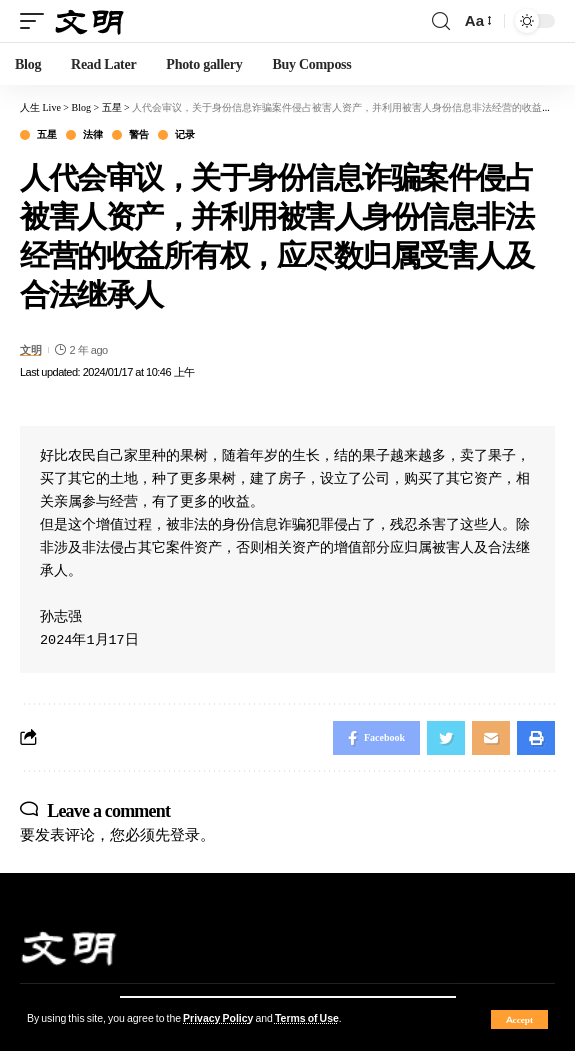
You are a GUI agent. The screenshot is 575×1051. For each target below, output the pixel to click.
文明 (30, 350)
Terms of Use (307, 1018)
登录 (185, 834)
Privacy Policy (218, 1018)
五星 (46, 135)
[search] (441, 21)
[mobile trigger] (37, 21)
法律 (92, 135)
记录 (184, 135)
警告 (138, 135)
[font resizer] (477, 21)
